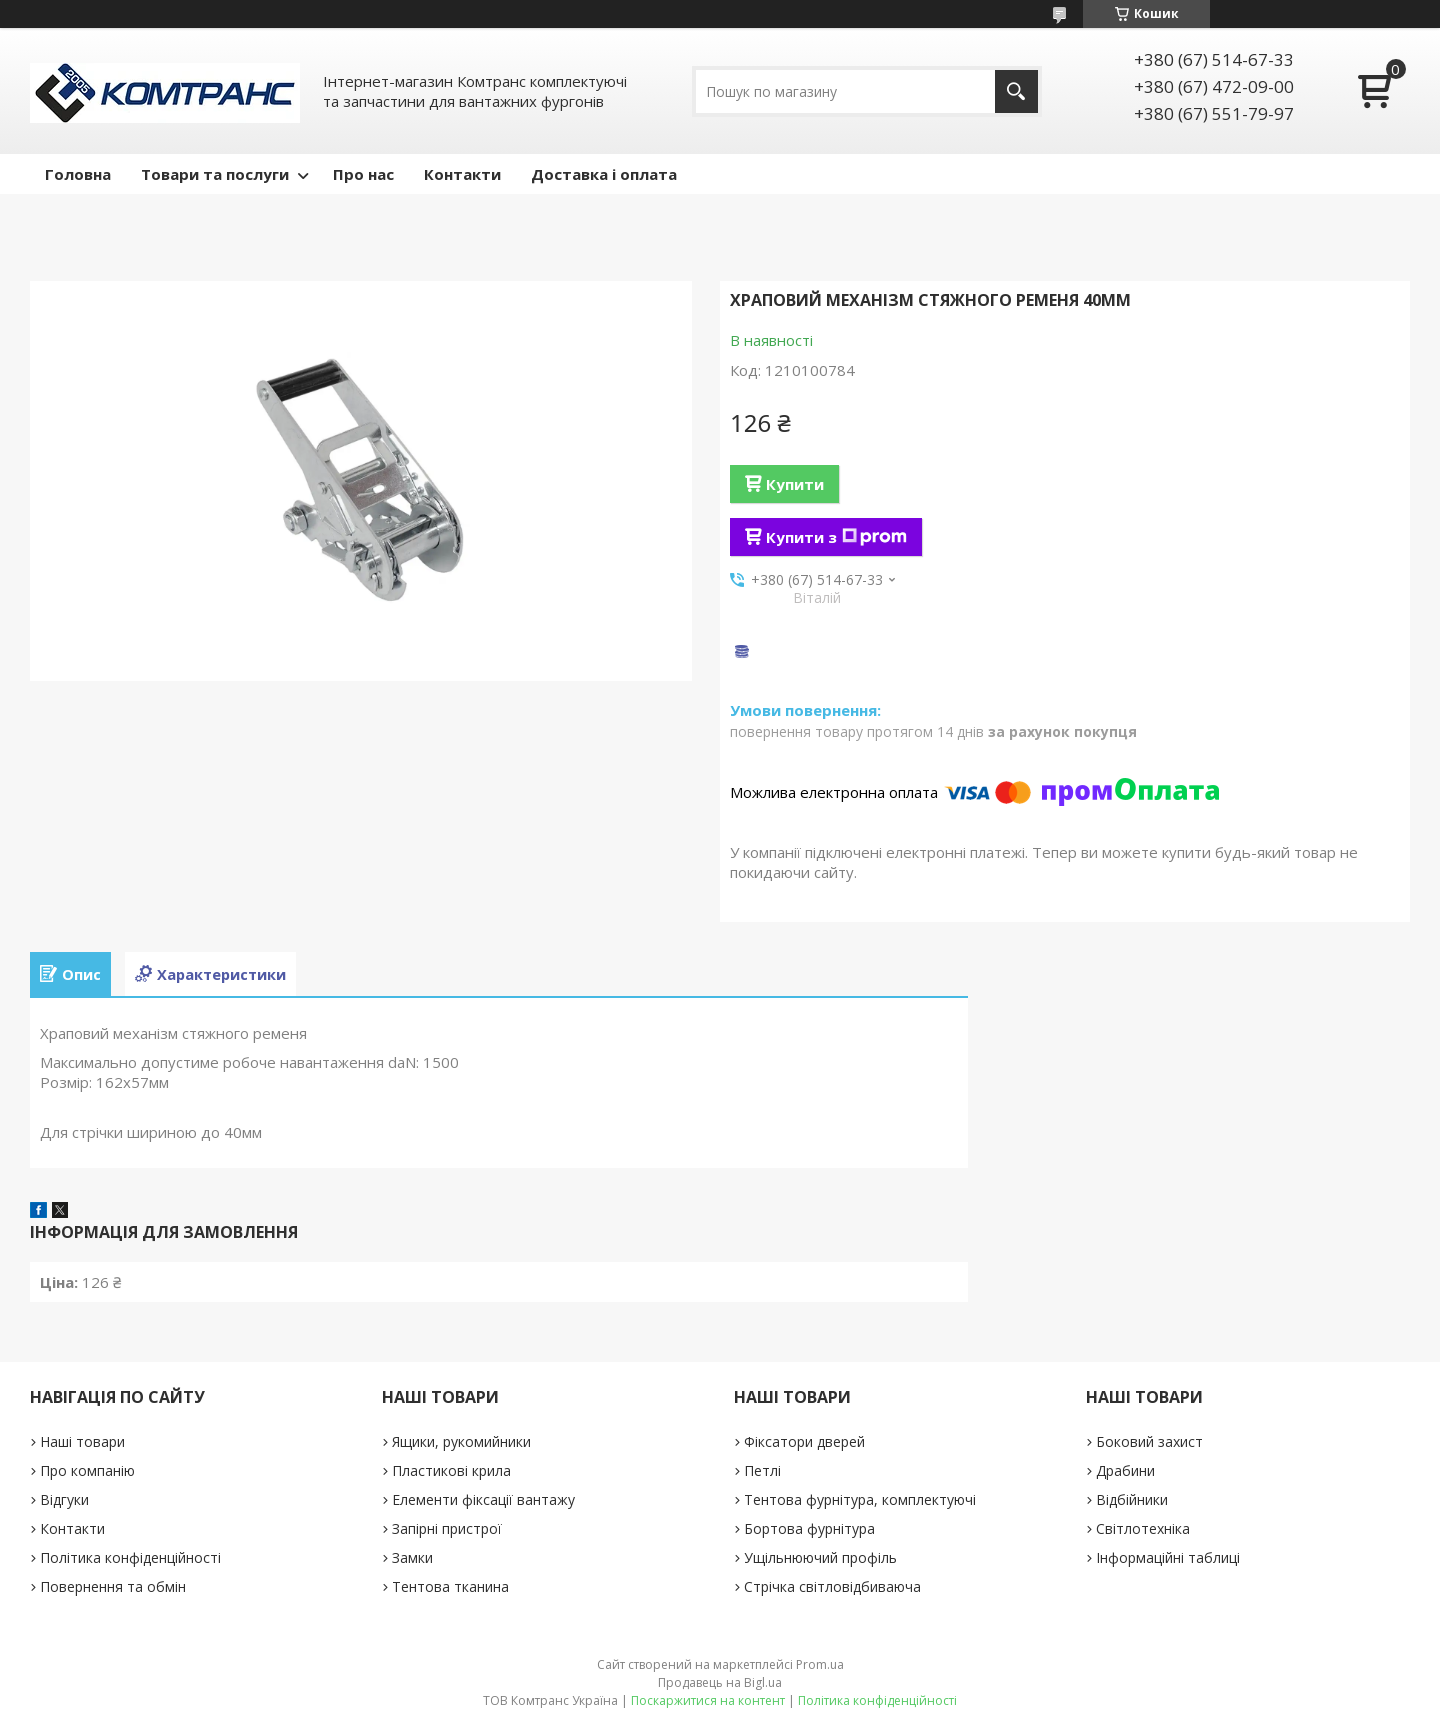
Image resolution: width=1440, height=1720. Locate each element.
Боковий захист (1149, 1441)
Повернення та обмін (113, 1586)
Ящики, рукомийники (461, 1441)
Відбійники (1132, 1499)
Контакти (462, 174)
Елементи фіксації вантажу (483, 1499)
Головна (78, 174)
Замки (412, 1557)
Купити (795, 484)
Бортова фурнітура (809, 1528)
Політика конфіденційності (130, 1557)
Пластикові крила (451, 1470)
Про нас (363, 174)
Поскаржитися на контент (708, 1700)
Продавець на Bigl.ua (720, 1682)
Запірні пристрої (447, 1528)
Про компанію (87, 1470)
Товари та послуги (215, 174)
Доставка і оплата (604, 174)
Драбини (1125, 1470)
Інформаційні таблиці (1168, 1557)
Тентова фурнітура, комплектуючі (860, 1499)
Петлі (762, 1470)
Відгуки (64, 1499)
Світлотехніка (1143, 1528)
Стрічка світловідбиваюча (832, 1586)
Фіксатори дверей (804, 1441)
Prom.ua (820, 1664)
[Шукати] (1016, 91)
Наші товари (82, 1441)
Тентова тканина (450, 1586)
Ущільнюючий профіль (820, 1557)
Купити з (836, 537)
